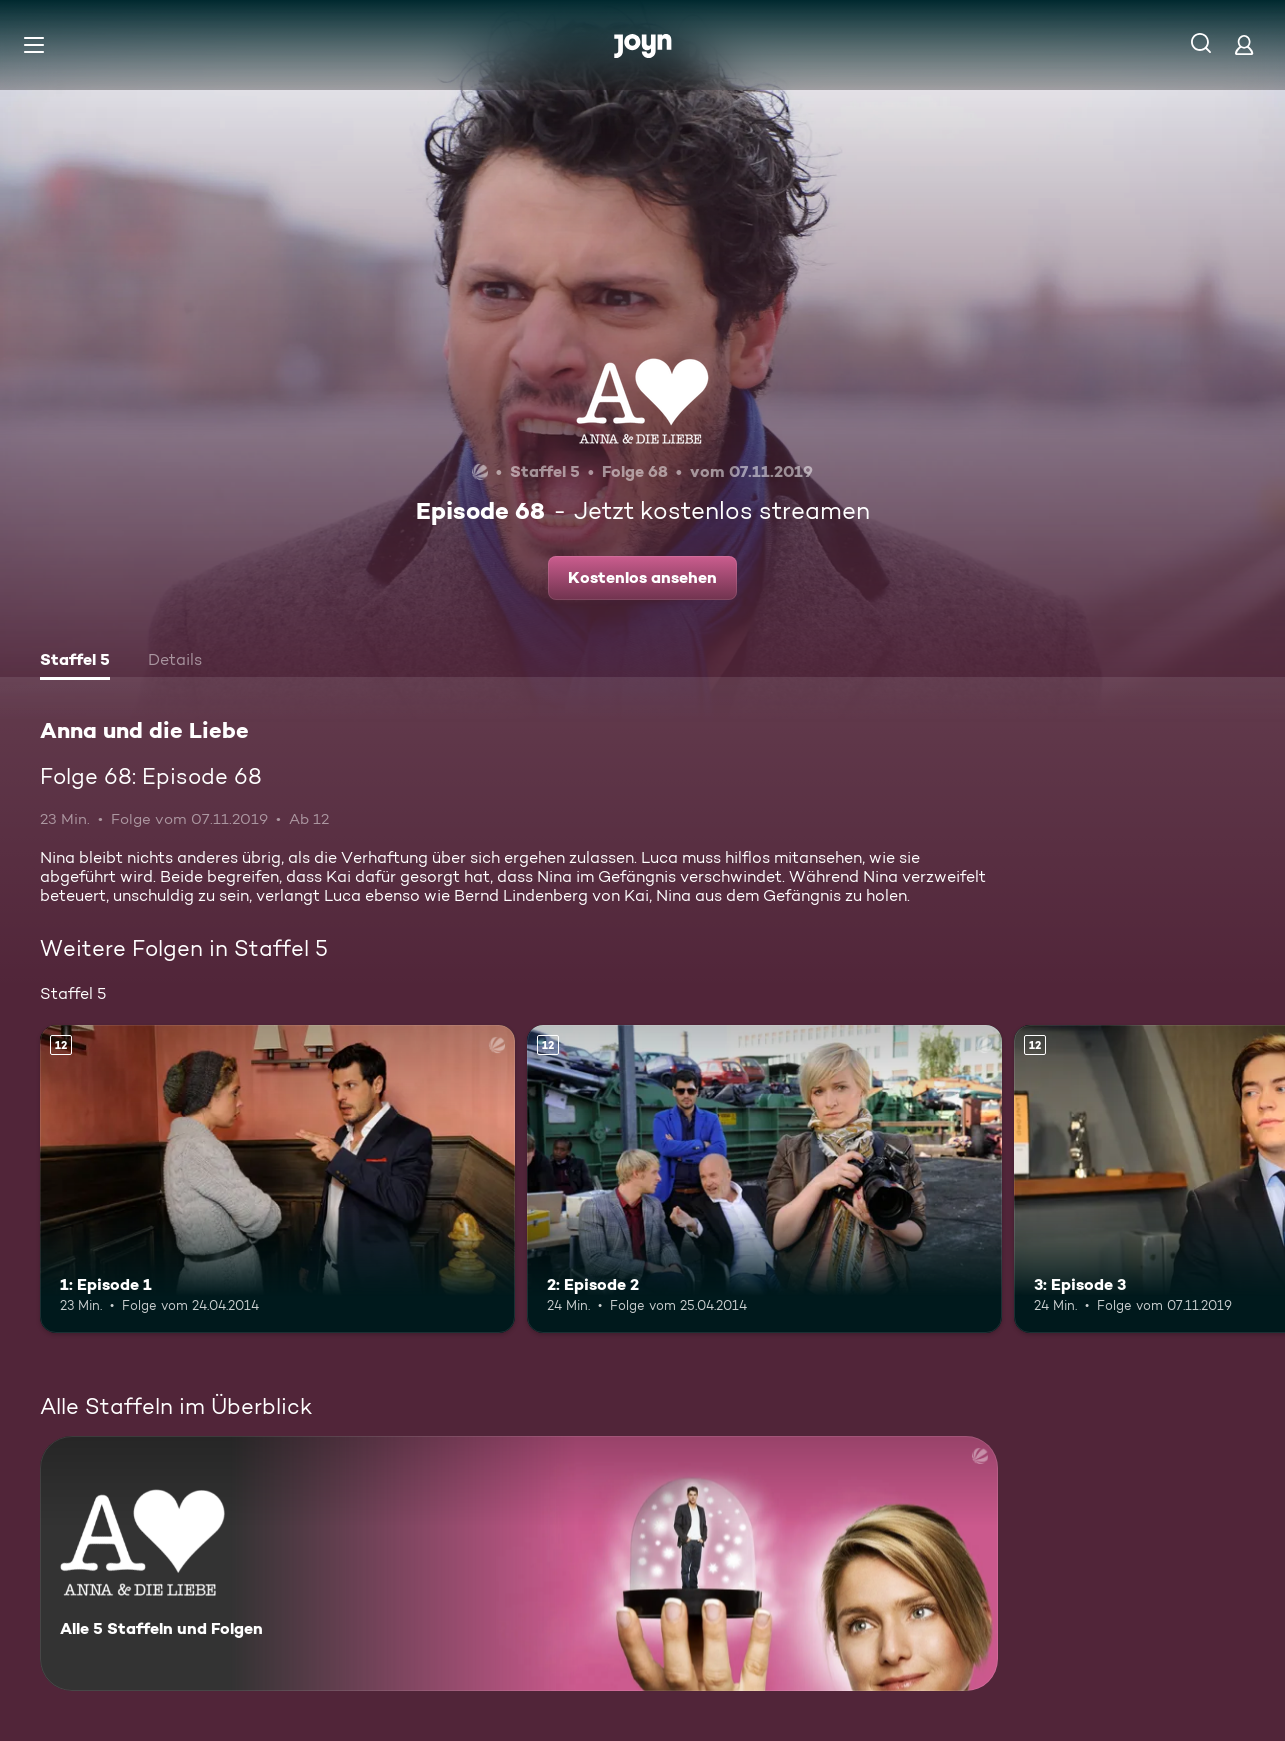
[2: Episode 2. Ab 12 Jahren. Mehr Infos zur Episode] (764, 1179)
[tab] (75, 662)
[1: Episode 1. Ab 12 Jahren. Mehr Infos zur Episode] (277, 1179)
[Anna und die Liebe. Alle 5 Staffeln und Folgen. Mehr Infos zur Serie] (519, 1563)
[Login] (1244, 44)
